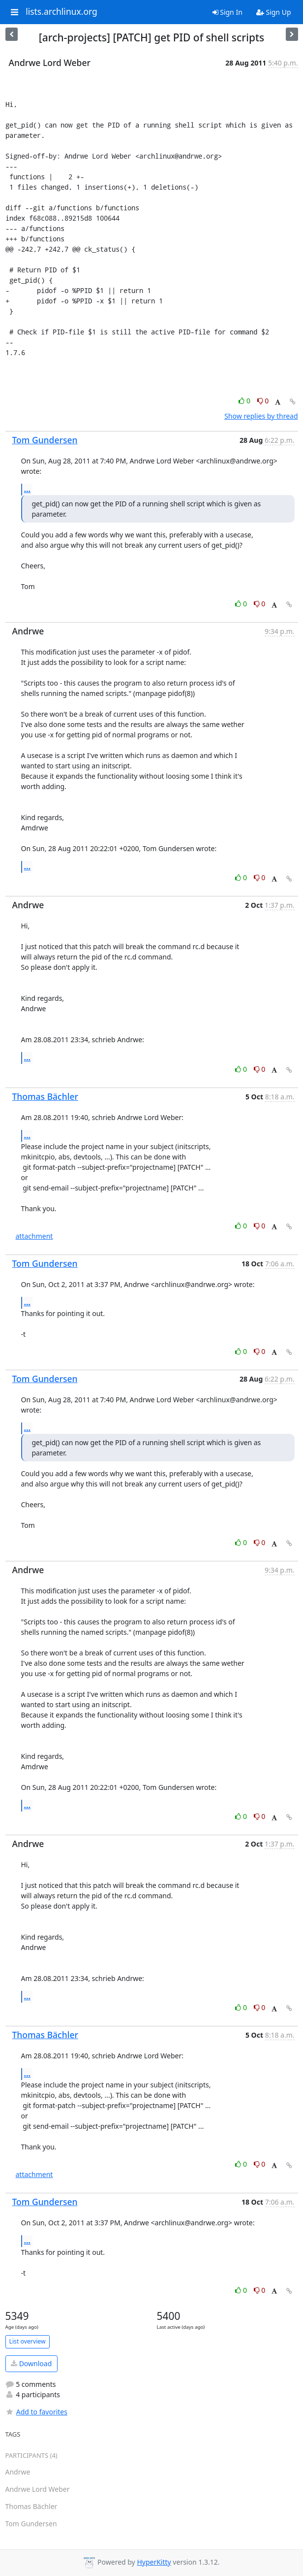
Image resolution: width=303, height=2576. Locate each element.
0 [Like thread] (245, 400)
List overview (27, 2341)
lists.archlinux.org (61, 12)
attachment (34, 1236)
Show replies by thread (261, 416)
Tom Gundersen (45, 440)
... (27, 489)
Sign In (227, 12)
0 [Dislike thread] (263, 400)
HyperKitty (154, 2562)
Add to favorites (36, 2411)
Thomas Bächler (45, 1096)
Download (31, 2363)
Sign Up (273, 12)
